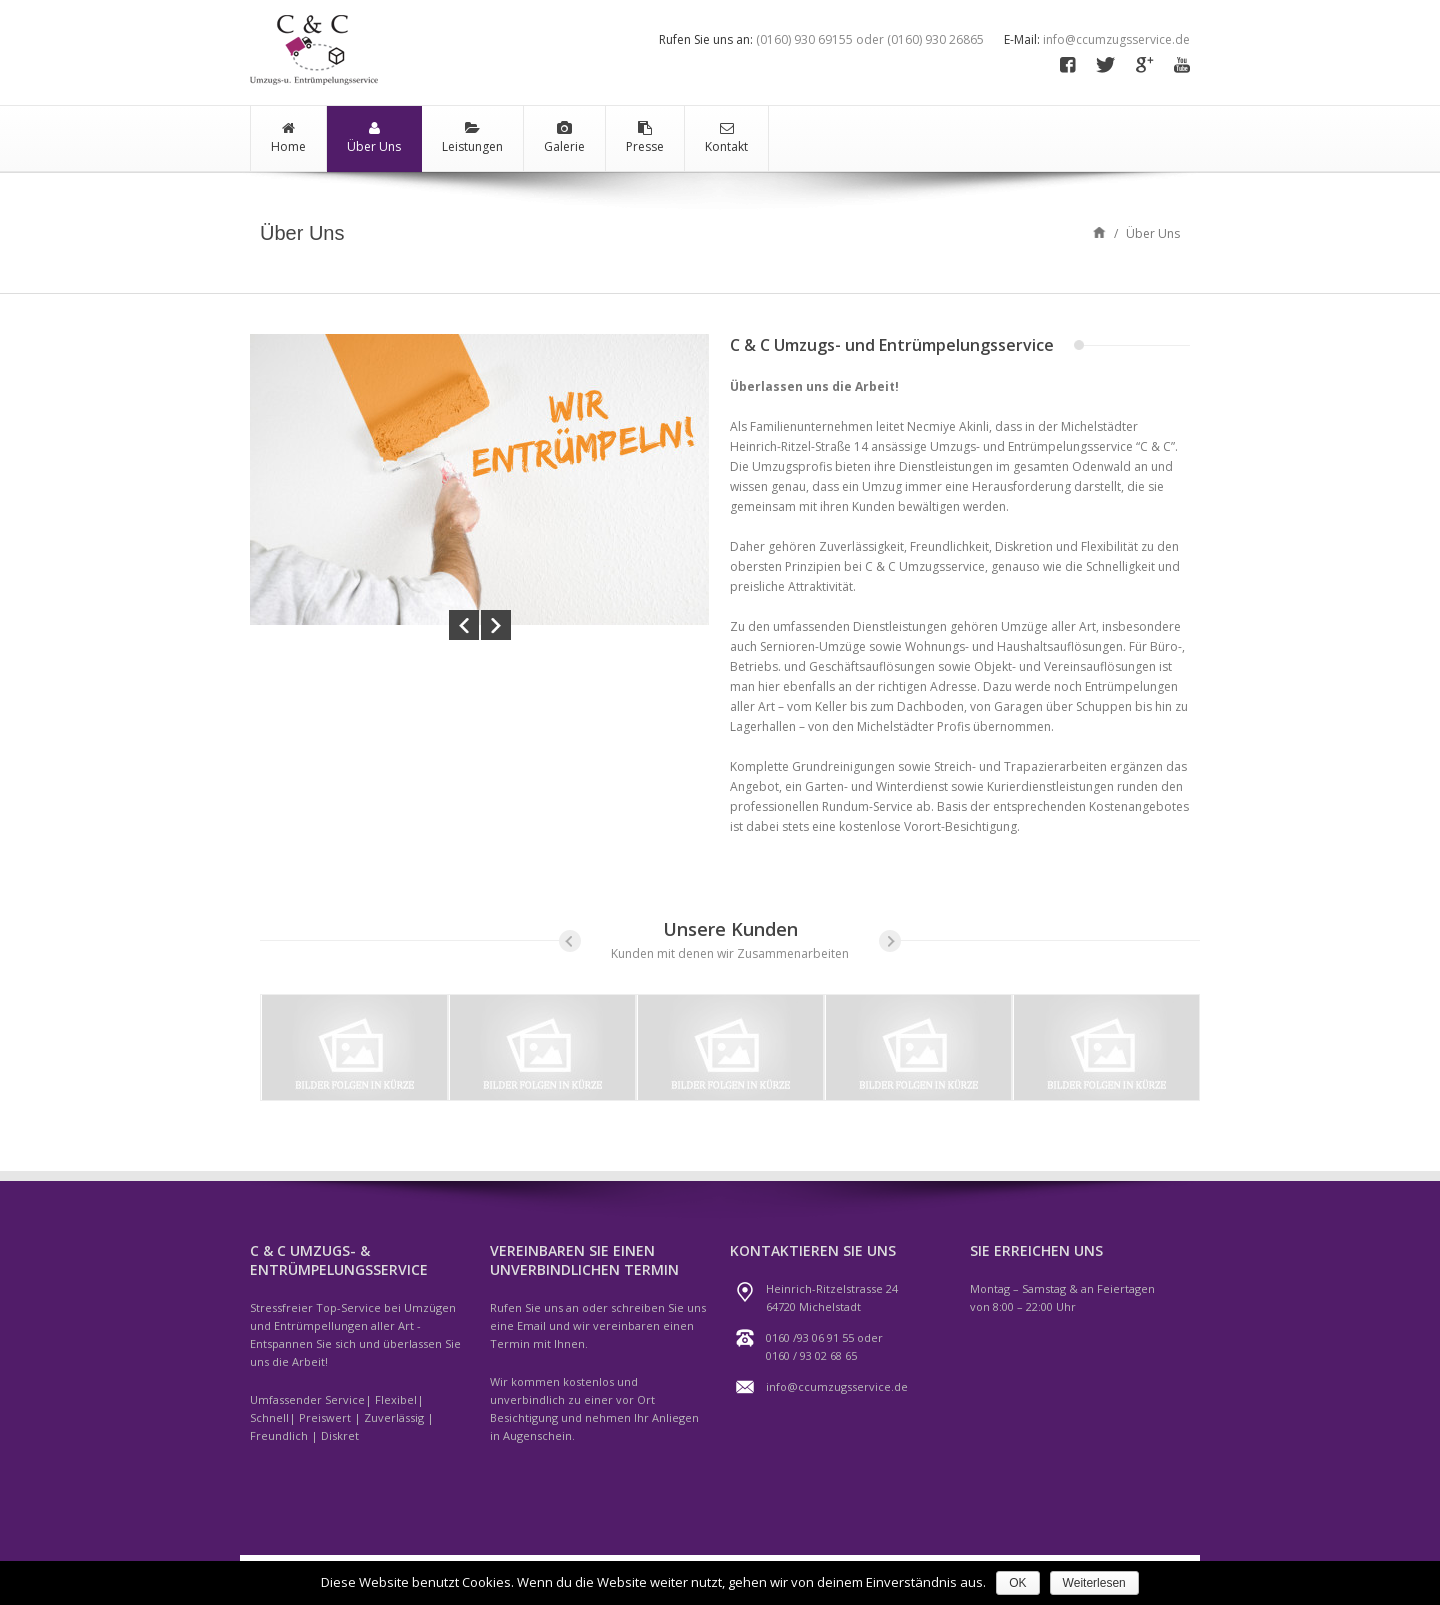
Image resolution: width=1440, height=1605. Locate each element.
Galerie (564, 138)
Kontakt (726, 138)
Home (288, 138)
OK (1017, 1583)
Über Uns (374, 138)
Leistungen (472, 138)
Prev (464, 624)
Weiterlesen (1094, 1583)
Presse (645, 138)
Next (496, 624)
